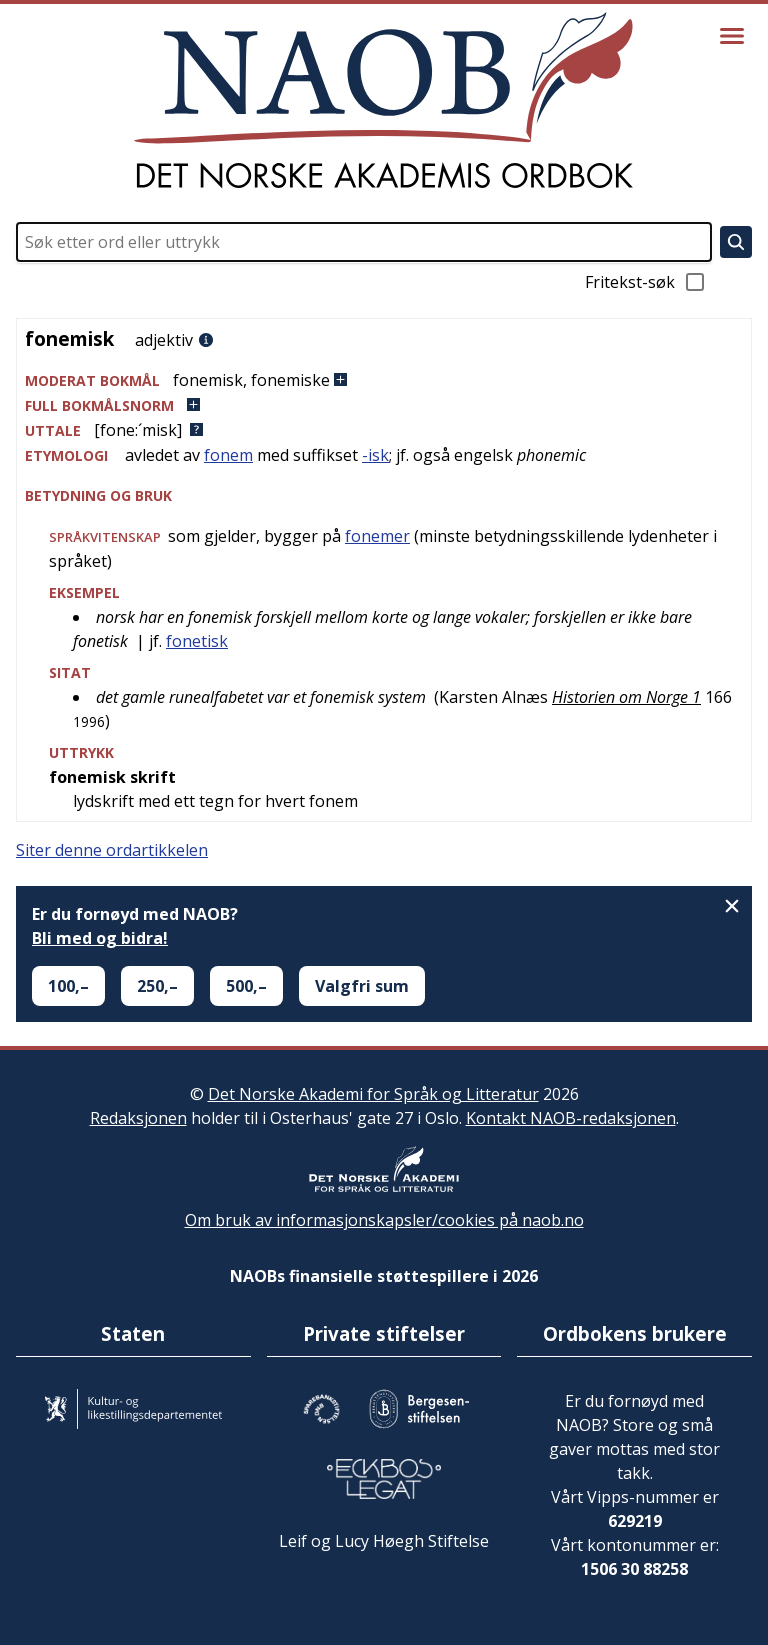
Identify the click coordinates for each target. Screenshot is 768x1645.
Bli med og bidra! (100, 938)
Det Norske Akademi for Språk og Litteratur (373, 1094)
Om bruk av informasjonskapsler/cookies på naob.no (384, 1220)
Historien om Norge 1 (626, 697)
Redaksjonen (138, 1118)
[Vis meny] (732, 36)
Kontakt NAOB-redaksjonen (571, 1118)
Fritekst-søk (646, 282)
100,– (68, 986)
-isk (375, 455)
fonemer (377, 536)
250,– (157, 986)
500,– (246, 986)
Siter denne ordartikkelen (112, 850)
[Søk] (736, 242)
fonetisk (197, 641)
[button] (384, 380)
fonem (228, 455)
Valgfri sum (362, 986)
